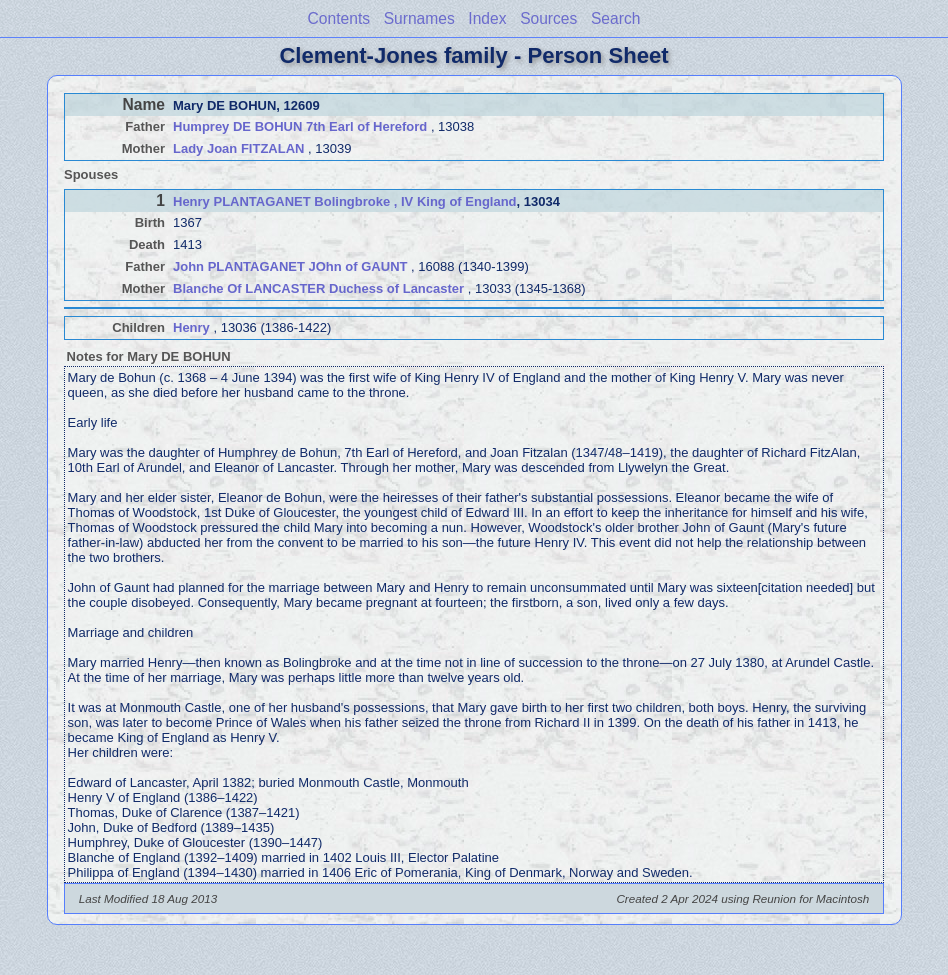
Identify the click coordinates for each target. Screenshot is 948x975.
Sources (548, 18)
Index (487, 18)
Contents (339, 18)
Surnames (419, 18)
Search (615, 18)
